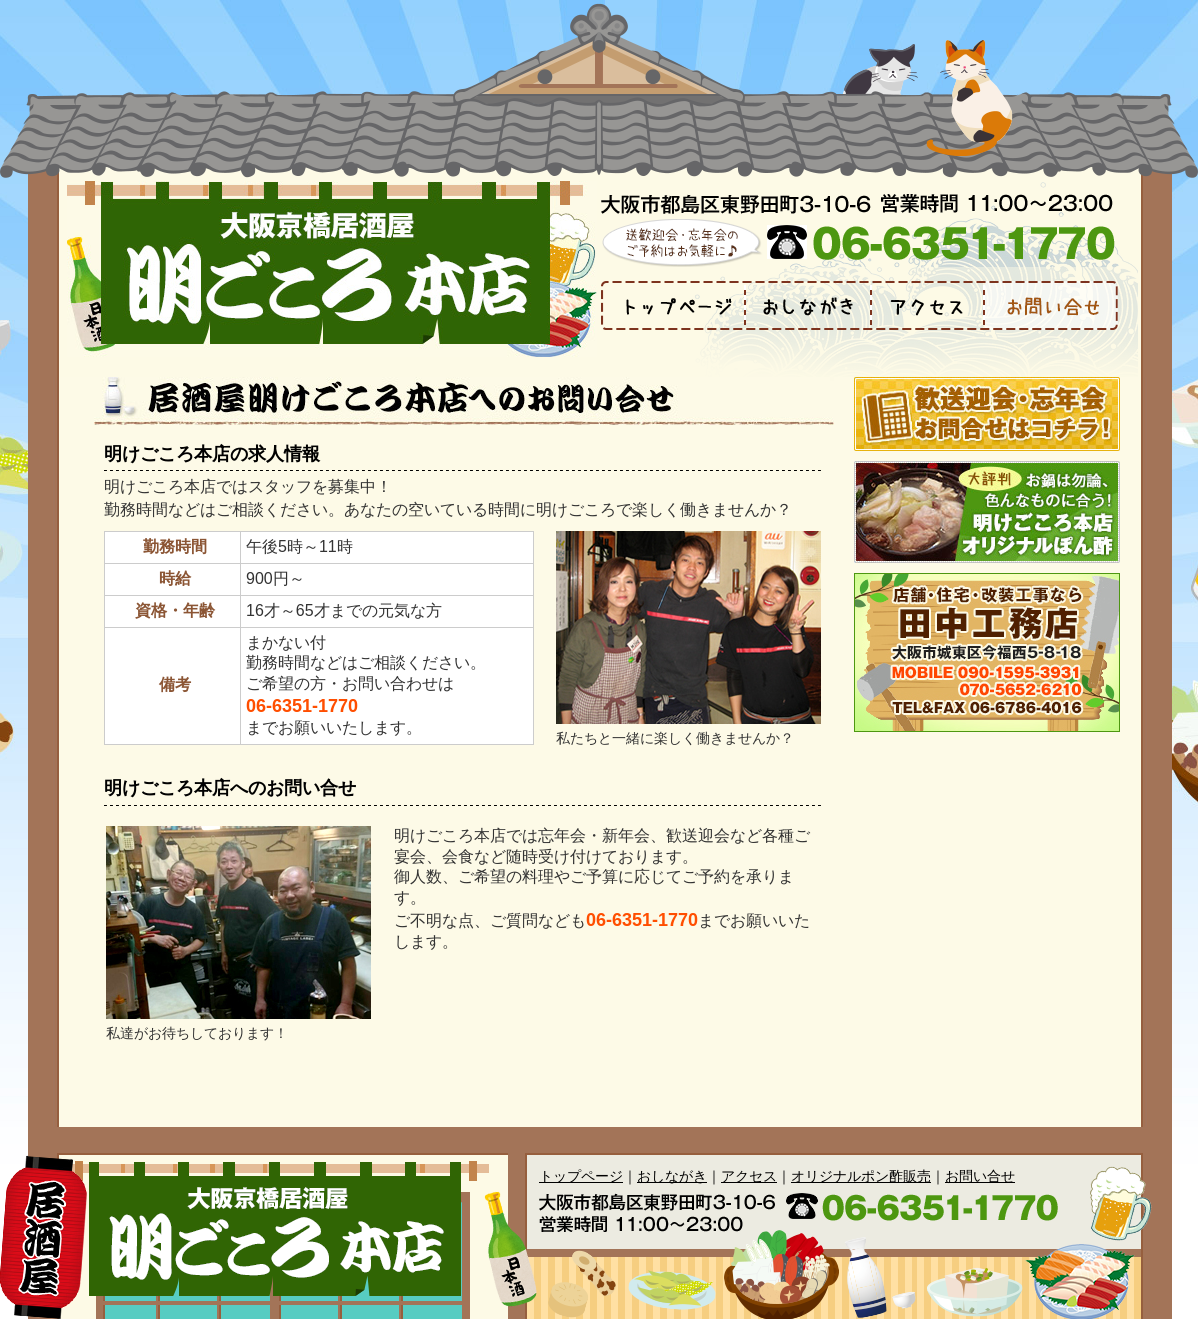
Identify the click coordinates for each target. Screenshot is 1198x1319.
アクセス (749, 1176)
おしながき (672, 1176)
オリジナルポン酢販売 (861, 1176)
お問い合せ (980, 1176)
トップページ (581, 1176)
